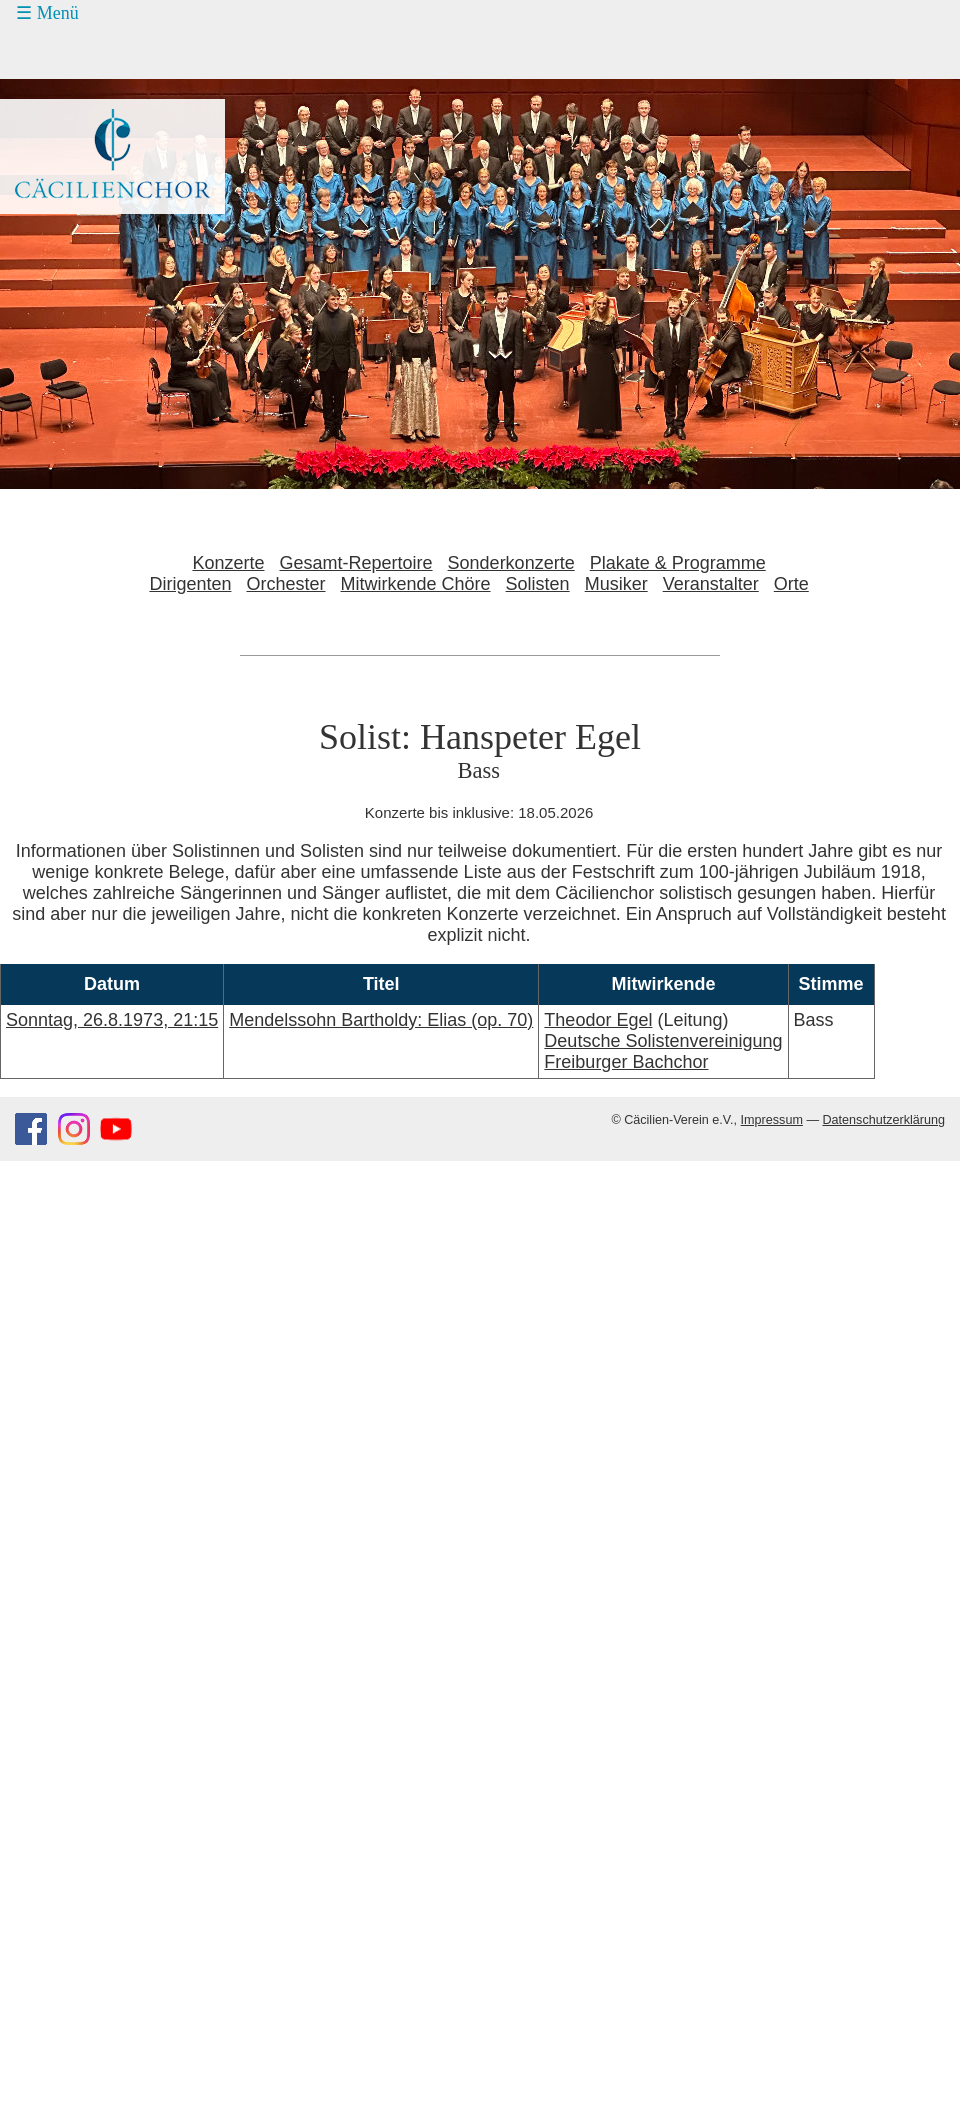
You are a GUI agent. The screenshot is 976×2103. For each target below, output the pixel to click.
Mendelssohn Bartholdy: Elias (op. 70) (381, 1020)
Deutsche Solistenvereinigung (663, 1041)
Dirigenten (190, 584)
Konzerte (228, 563)
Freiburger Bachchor (626, 1062)
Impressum (772, 1120)
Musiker (616, 584)
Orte (791, 584)
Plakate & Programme (678, 563)
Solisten (538, 584)
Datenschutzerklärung (883, 1120)
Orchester (285, 584)
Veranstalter (711, 584)
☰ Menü (47, 13)
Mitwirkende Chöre (416, 584)
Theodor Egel (598, 1020)
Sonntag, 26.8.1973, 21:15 (112, 1020)
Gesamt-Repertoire (356, 563)
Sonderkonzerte (511, 563)
